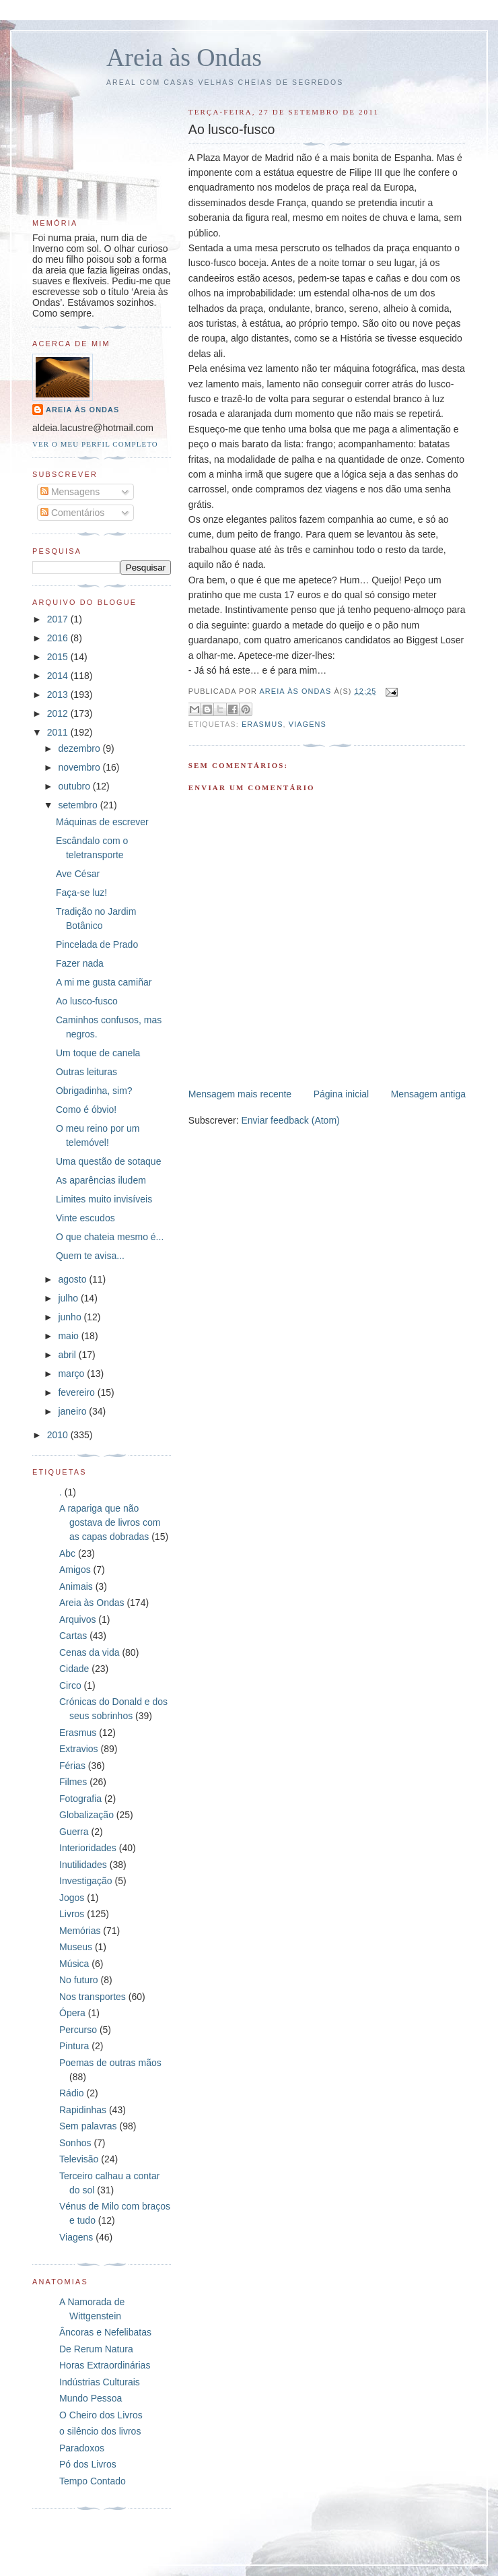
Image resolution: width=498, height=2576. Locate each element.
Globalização (86, 1814)
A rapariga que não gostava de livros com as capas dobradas (109, 1522)
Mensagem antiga (428, 1094)
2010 (59, 1434)
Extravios (78, 1748)
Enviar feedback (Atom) (290, 1120)
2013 (59, 694)
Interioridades (87, 1847)
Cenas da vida (89, 1652)
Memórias (79, 1930)
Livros (71, 1913)
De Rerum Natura (96, 2349)
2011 (59, 732)
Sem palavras (88, 2126)
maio (69, 1335)
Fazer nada (80, 963)
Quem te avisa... (90, 1255)
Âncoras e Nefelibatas (105, 2332)
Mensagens (70, 491)
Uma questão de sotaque (108, 1161)
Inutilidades (83, 1864)
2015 (59, 656)
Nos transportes (92, 1996)
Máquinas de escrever (102, 821)
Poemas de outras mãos (110, 2062)
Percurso (78, 2029)
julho (69, 1298)
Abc (67, 1553)
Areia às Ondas (184, 57)
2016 (59, 638)
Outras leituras (86, 1071)
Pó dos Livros (87, 2464)
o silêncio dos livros (100, 2431)
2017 (59, 619)
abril (68, 1354)
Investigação (85, 1880)
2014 (59, 675)
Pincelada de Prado (97, 944)
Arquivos (77, 1619)
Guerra (74, 1831)
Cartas (73, 1635)
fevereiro (77, 1392)
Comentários (72, 512)
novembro (80, 767)
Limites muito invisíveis (104, 1199)
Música (74, 1963)
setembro (79, 805)
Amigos (75, 1569)
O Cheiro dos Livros (101, 2415)
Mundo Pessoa (90, 2398)
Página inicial (341, 1094)
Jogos (71, 1897)
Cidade (74, 1668)
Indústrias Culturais (99, 2382)
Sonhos (75, 2142)
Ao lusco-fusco (87, 1001)
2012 (59, 713)
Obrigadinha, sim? (94, 1090)
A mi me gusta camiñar (103, 982)
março (72, 1373)
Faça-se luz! (81, 892)
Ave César (78, 873)
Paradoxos (81, 2448)
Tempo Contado (92, 2481)
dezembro (80, 748)
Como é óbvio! (86, 1109)
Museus (75, 1946)
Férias (72, 1765)
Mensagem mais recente (239, 1094)
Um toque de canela (98, 1053)
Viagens (307, 724)
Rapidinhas (82, 2109)
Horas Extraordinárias (104, 2365)
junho (70, 1317)
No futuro (78, 1979)
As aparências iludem (101, 1180)
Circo (70, 1685)
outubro (75, 786)
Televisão (78, 2159)
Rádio (71, 2093)
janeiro (73, 1411)
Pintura (74, 2045)
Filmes (73, 1781)
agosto (73, 1279)
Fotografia (80, 1798)
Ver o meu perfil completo (95, 444)
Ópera (72, 2012)
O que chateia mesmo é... (110, 1236)
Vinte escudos (85, 1218)
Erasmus (262, 724)
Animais (76, 1586)
